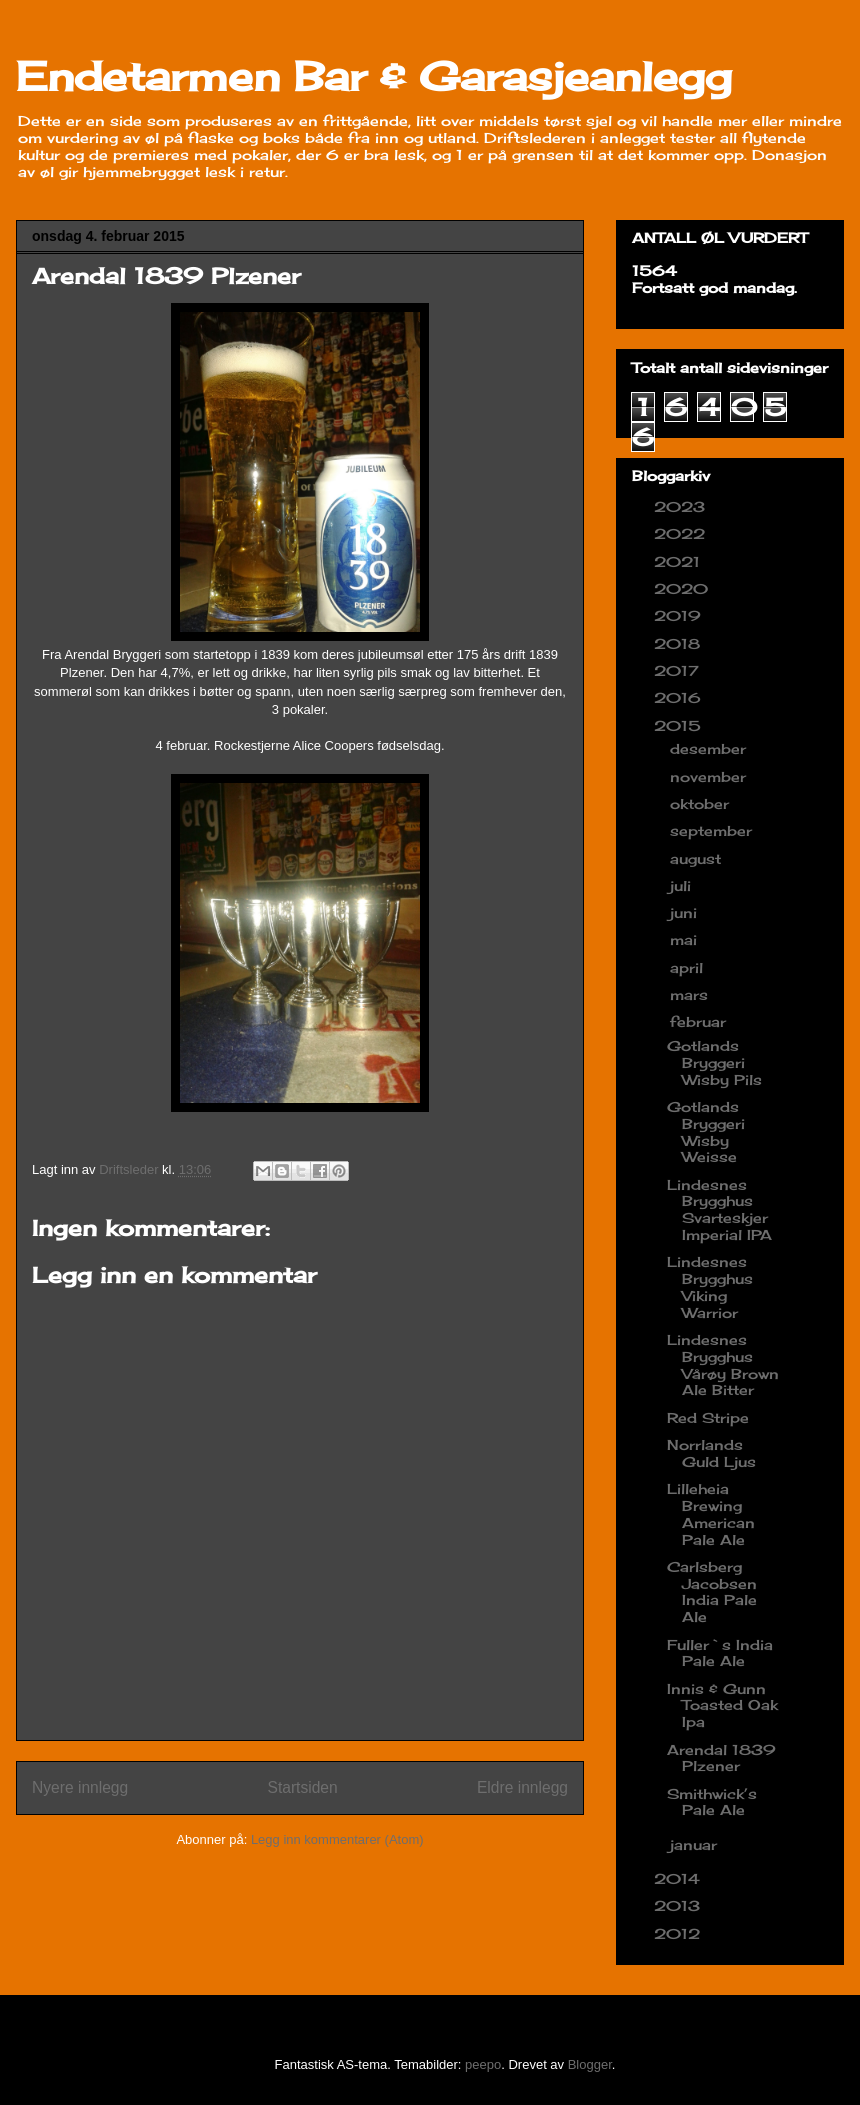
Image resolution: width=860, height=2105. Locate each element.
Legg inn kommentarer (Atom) (337, 1839)
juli (683, 885)
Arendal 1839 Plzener (721, 1758)
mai (686, 939)
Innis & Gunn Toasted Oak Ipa (722, 1705)
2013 (679, 1905)
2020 (683, 588)
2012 (679, 1933)
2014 (679, 1878)
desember (710, 748)
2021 (679, 561)
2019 (680, 615)
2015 (680, 725)
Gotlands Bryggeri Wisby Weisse (706, 1131)
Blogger (590, 2064)
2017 (679, 670)
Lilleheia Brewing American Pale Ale (711, 1513)
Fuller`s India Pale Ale (720, 1653)
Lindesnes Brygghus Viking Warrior (710, 1286)
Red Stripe (708, 1417)
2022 (682, 533)
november (710, 776)
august (698, 858)
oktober (702, 803)
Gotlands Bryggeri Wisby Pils (714, 1062)
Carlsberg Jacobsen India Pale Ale (712, 1591)
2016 (680, 697)
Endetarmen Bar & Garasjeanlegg (374, 76)
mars (691, 994)
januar (696, 1844)
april (689, 967)
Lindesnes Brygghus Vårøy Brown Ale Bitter (723, 1364)
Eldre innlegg (522, 1787)
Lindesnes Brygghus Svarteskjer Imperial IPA (719, 1209)
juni (686, 912)
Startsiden (302, 1787)
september (713, 830)
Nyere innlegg (80, 1787)
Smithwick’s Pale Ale (712, 1802)
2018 (679, 643)
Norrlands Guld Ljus (711, 1453)
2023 (682, 506)
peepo (483, 2064)
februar (700, 1021)
